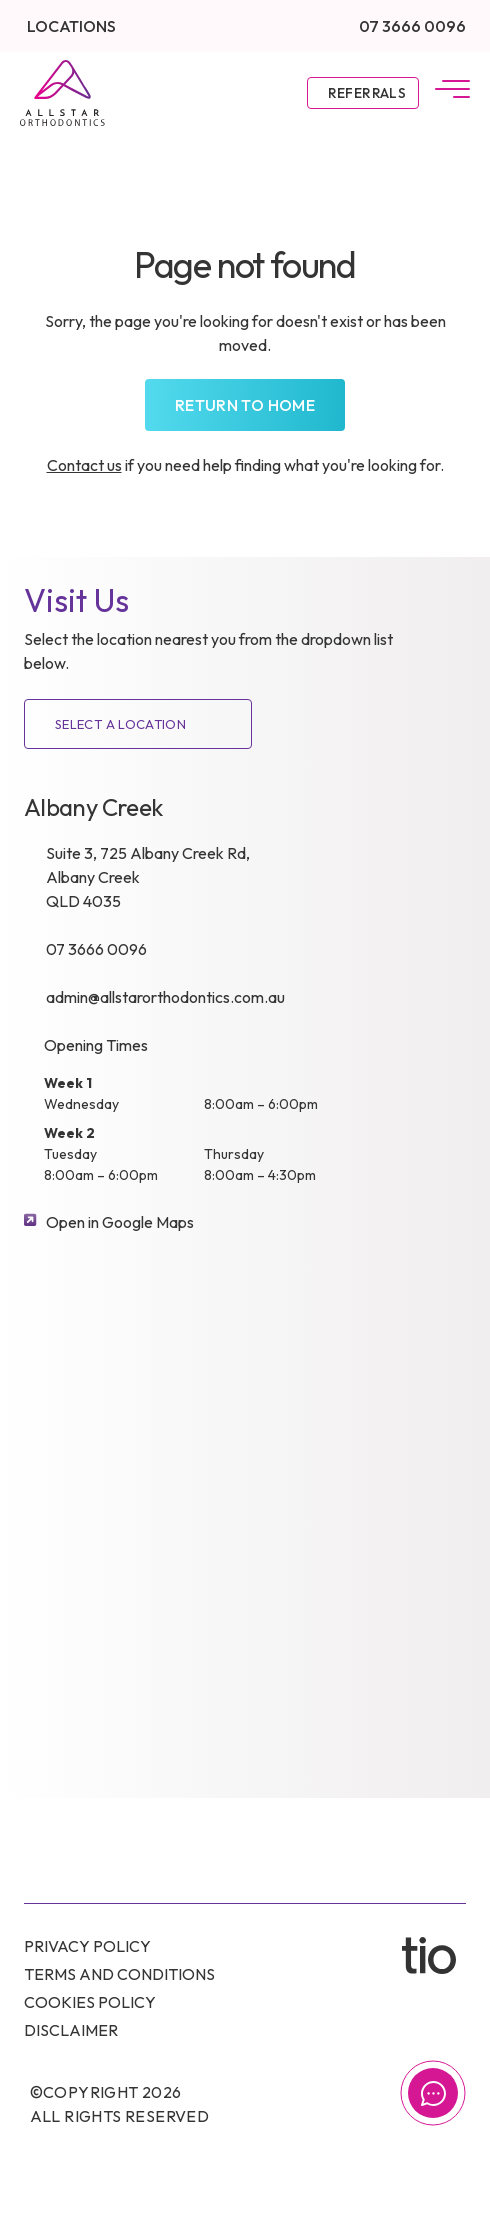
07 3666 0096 (412, 26)
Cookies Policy (90, 2002)
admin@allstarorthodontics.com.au (165, 997)
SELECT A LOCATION (120, 724)
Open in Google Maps (120, 1222)
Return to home (245, 405)
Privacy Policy (87, 1946)
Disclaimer (71, 2030)
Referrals (367, 93)
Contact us (84, 465)
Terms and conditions (119, 1974)
